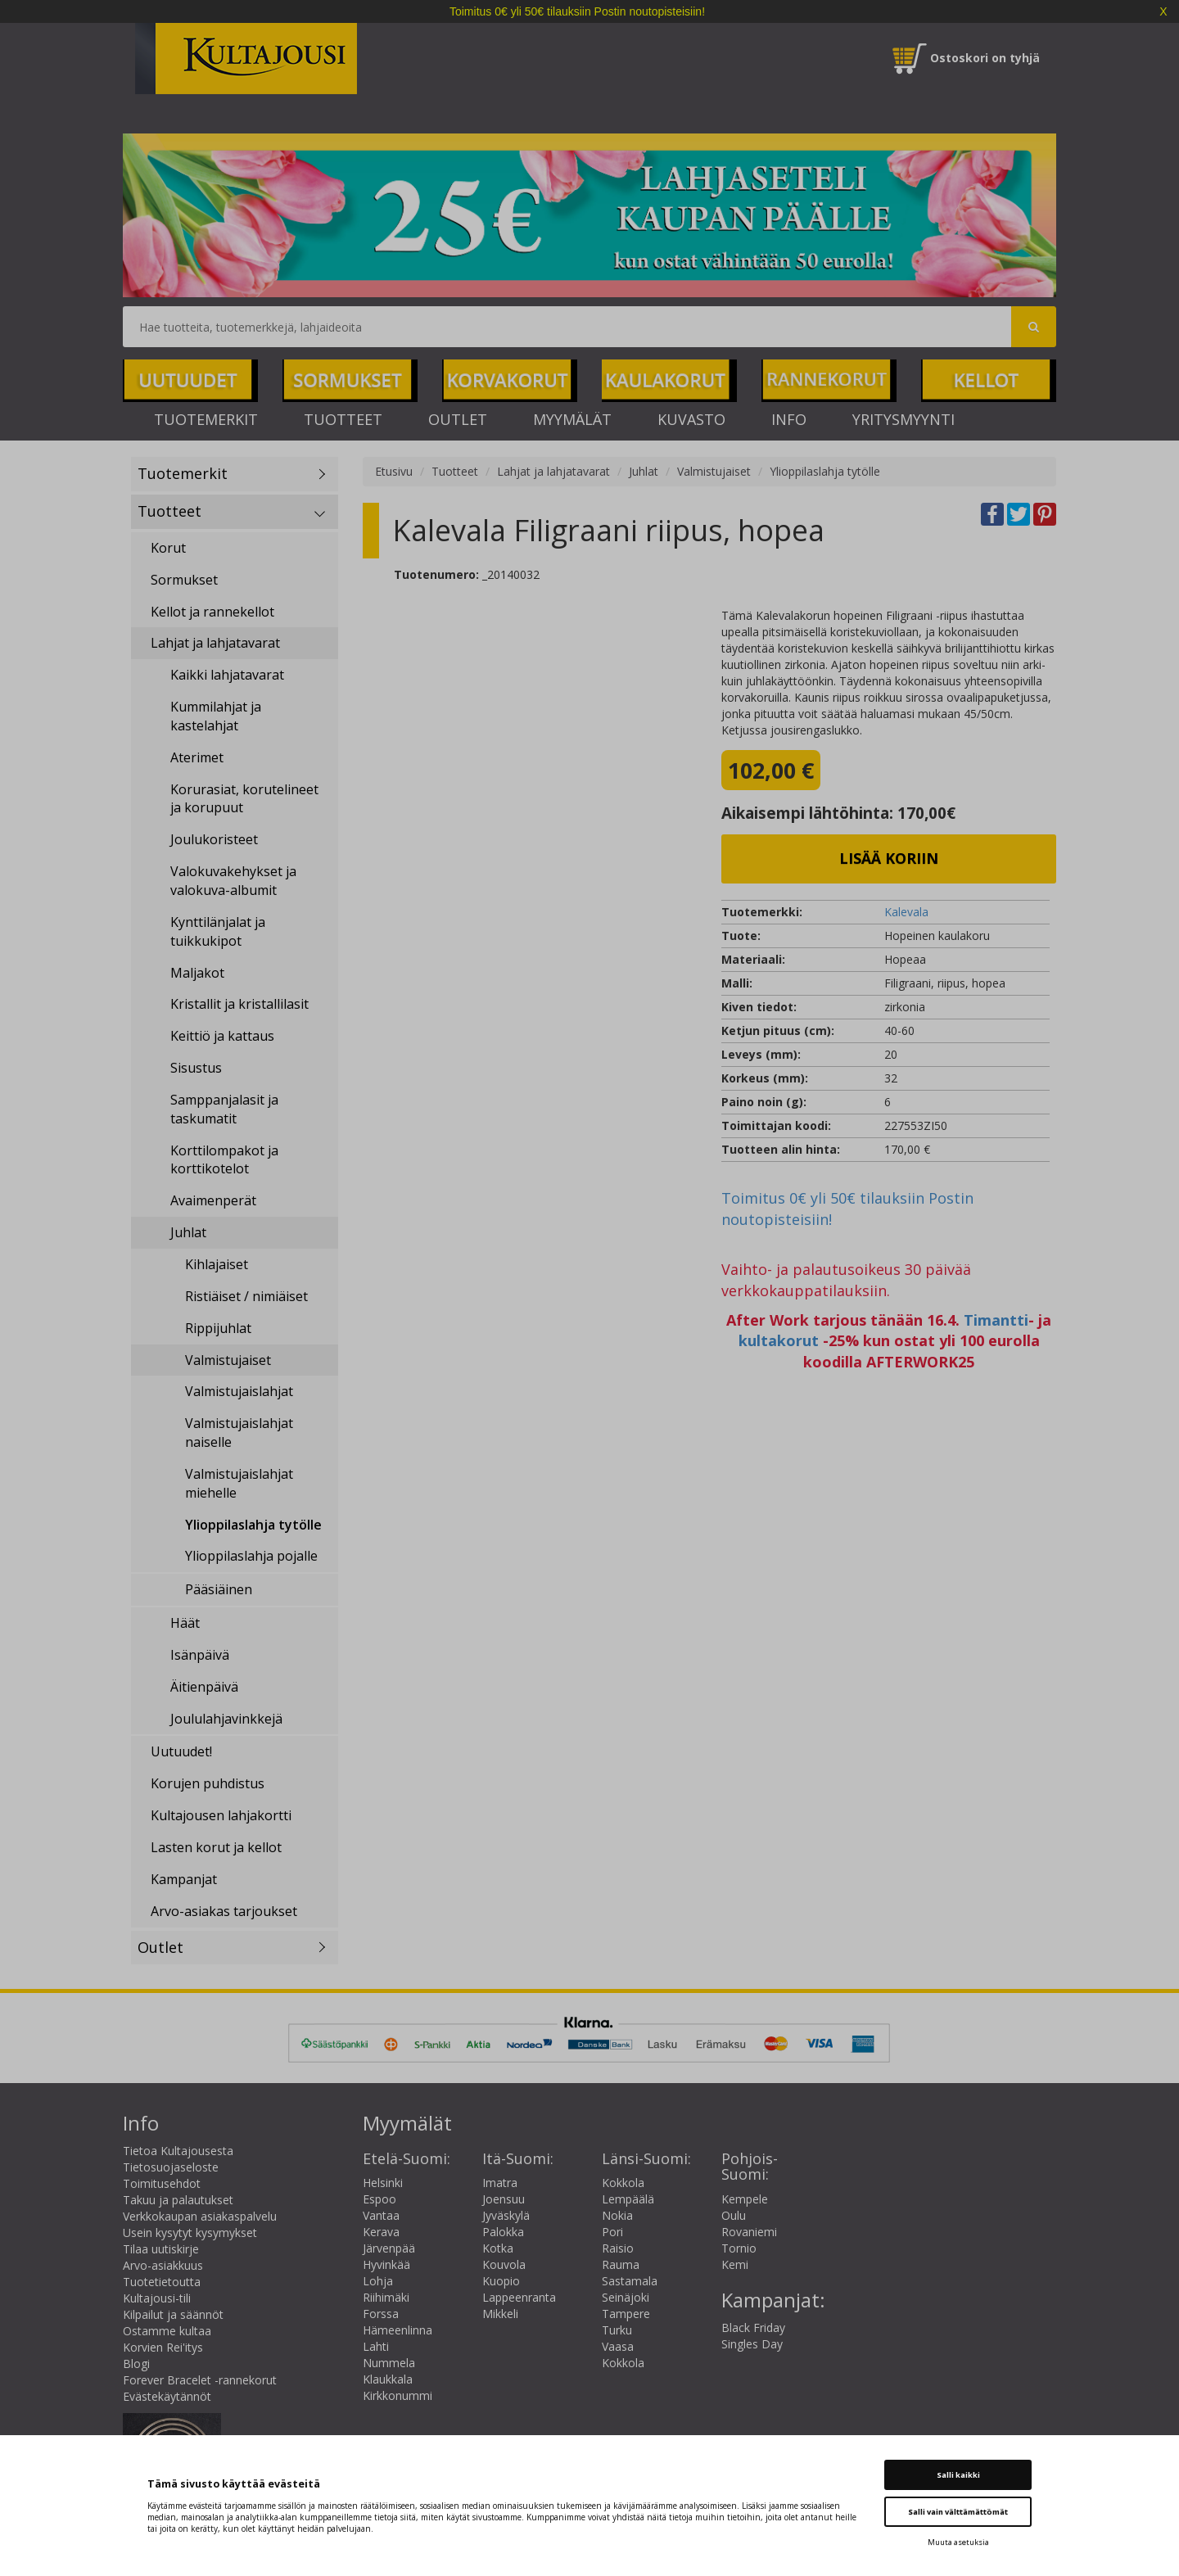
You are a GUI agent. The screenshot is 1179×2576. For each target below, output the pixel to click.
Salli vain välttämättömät (958, 2511)
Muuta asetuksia (958, 2542)
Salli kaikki (958, 2475)
